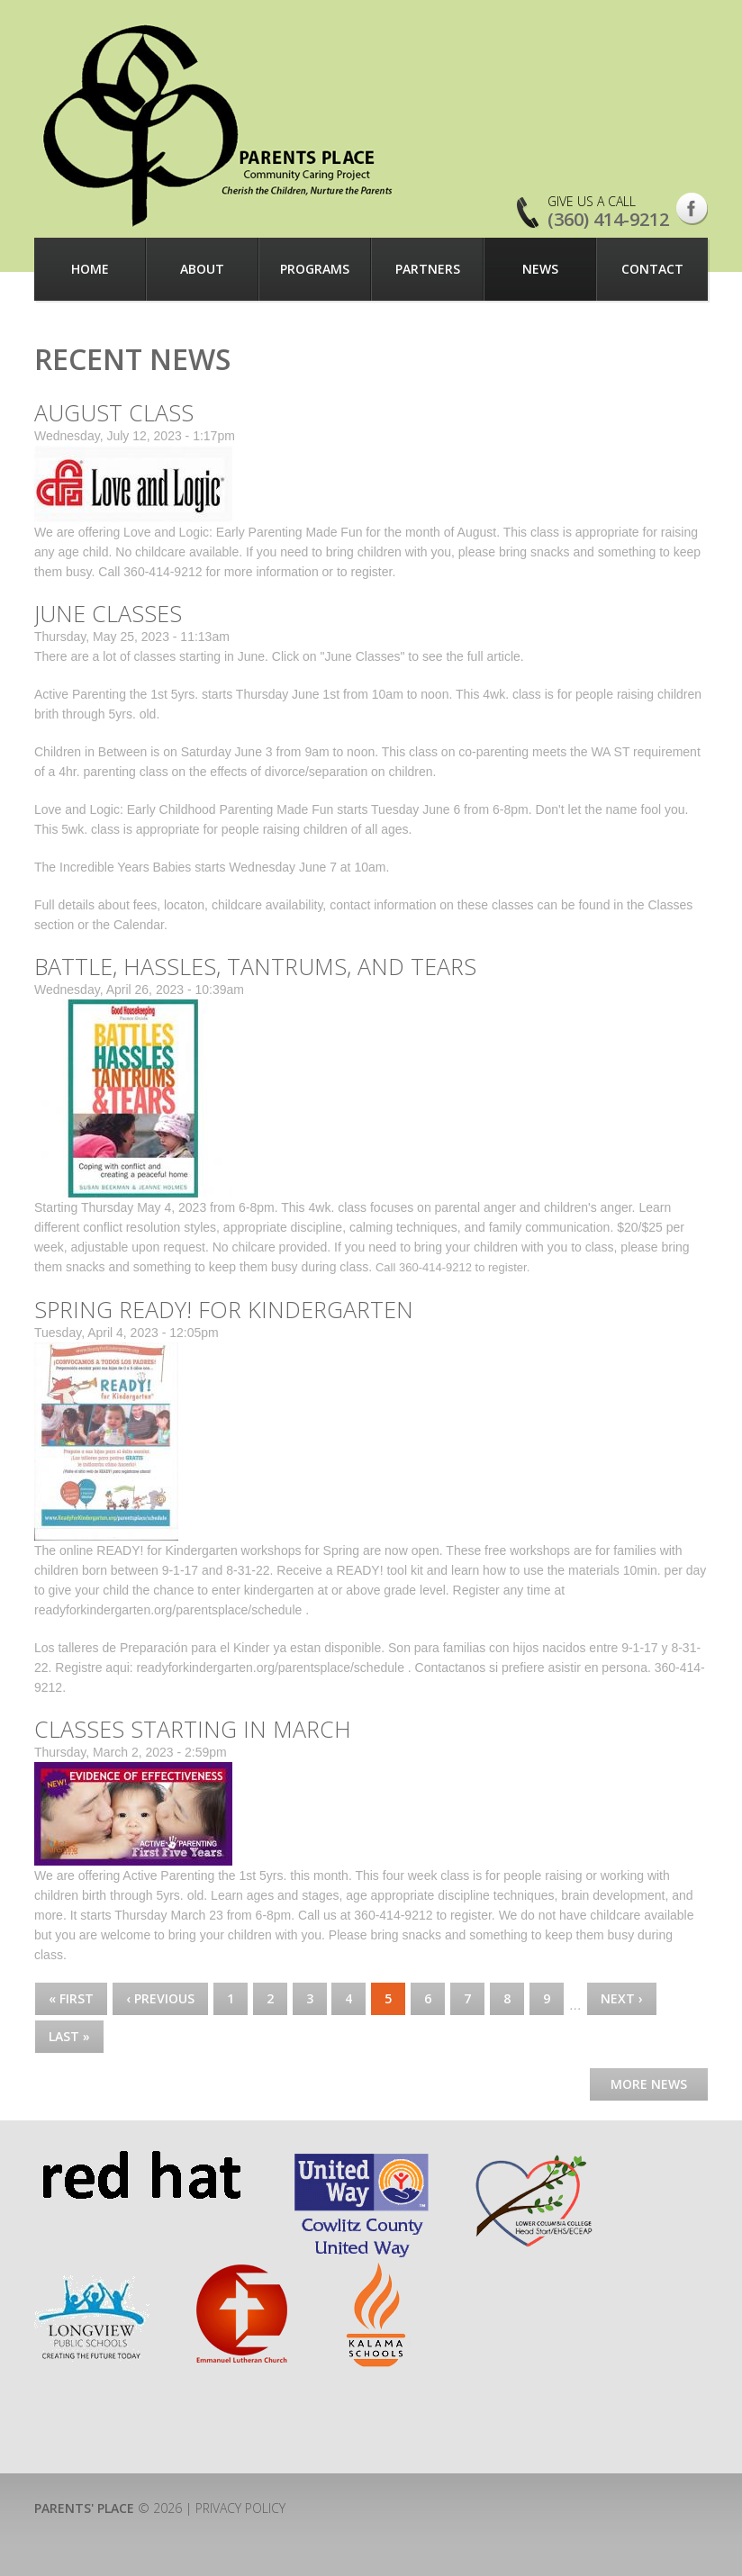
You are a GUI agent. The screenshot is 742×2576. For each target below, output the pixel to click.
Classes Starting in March (192, 1728)
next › (622, 1998)
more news (649, 2083)
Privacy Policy (240, 2508)
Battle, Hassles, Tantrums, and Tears (255, 966)
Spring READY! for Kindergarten (223, 1309)
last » (69, 2036)
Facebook (692, 209)
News (540, 268)
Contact (652, 268)
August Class (114, 412)
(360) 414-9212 (608, 219)
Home (90, 268)
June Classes (108, 613)
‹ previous (160, 1998)
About (202, 268)
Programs (314, 268)
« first (71, 1998)
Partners (427, 268)
